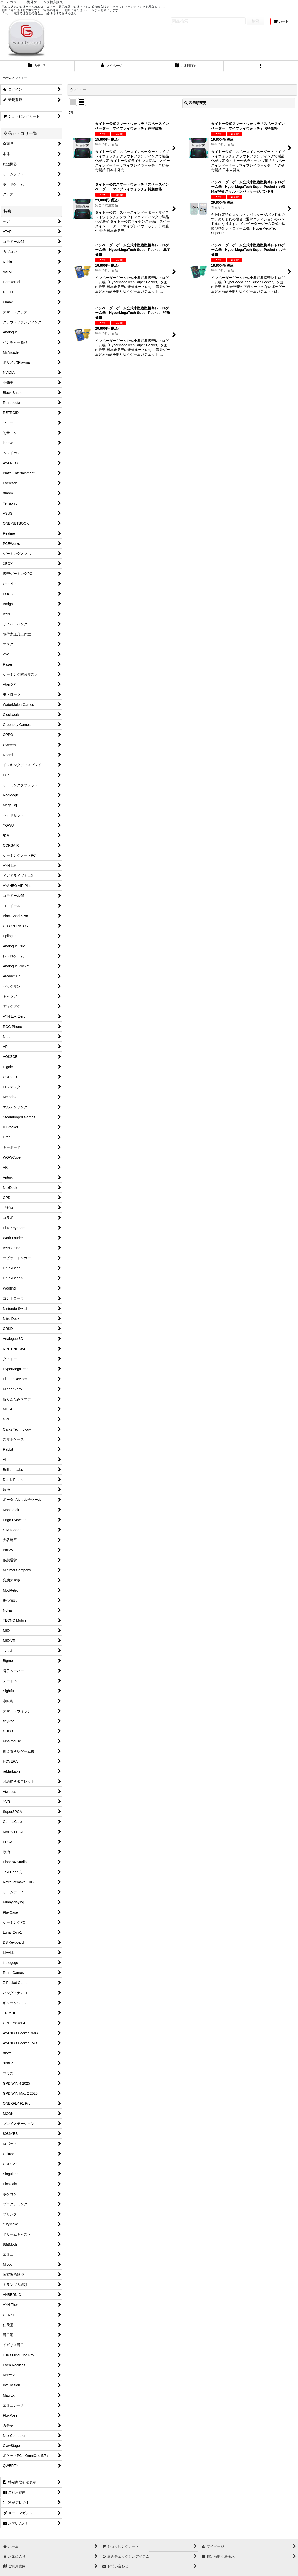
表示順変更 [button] (195, 103)
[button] (261, 66)
